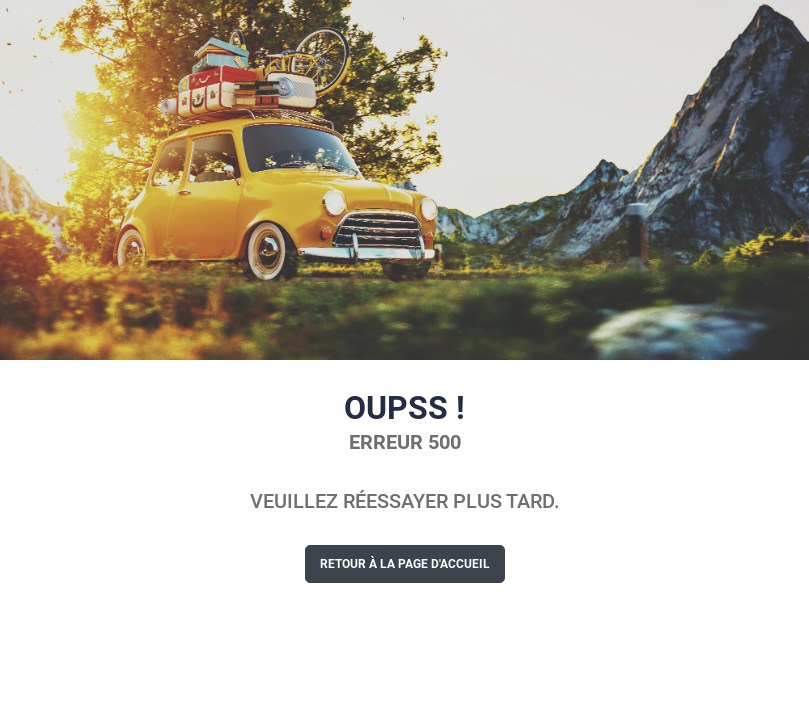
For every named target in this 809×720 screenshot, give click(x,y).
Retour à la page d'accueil (405, 564)
